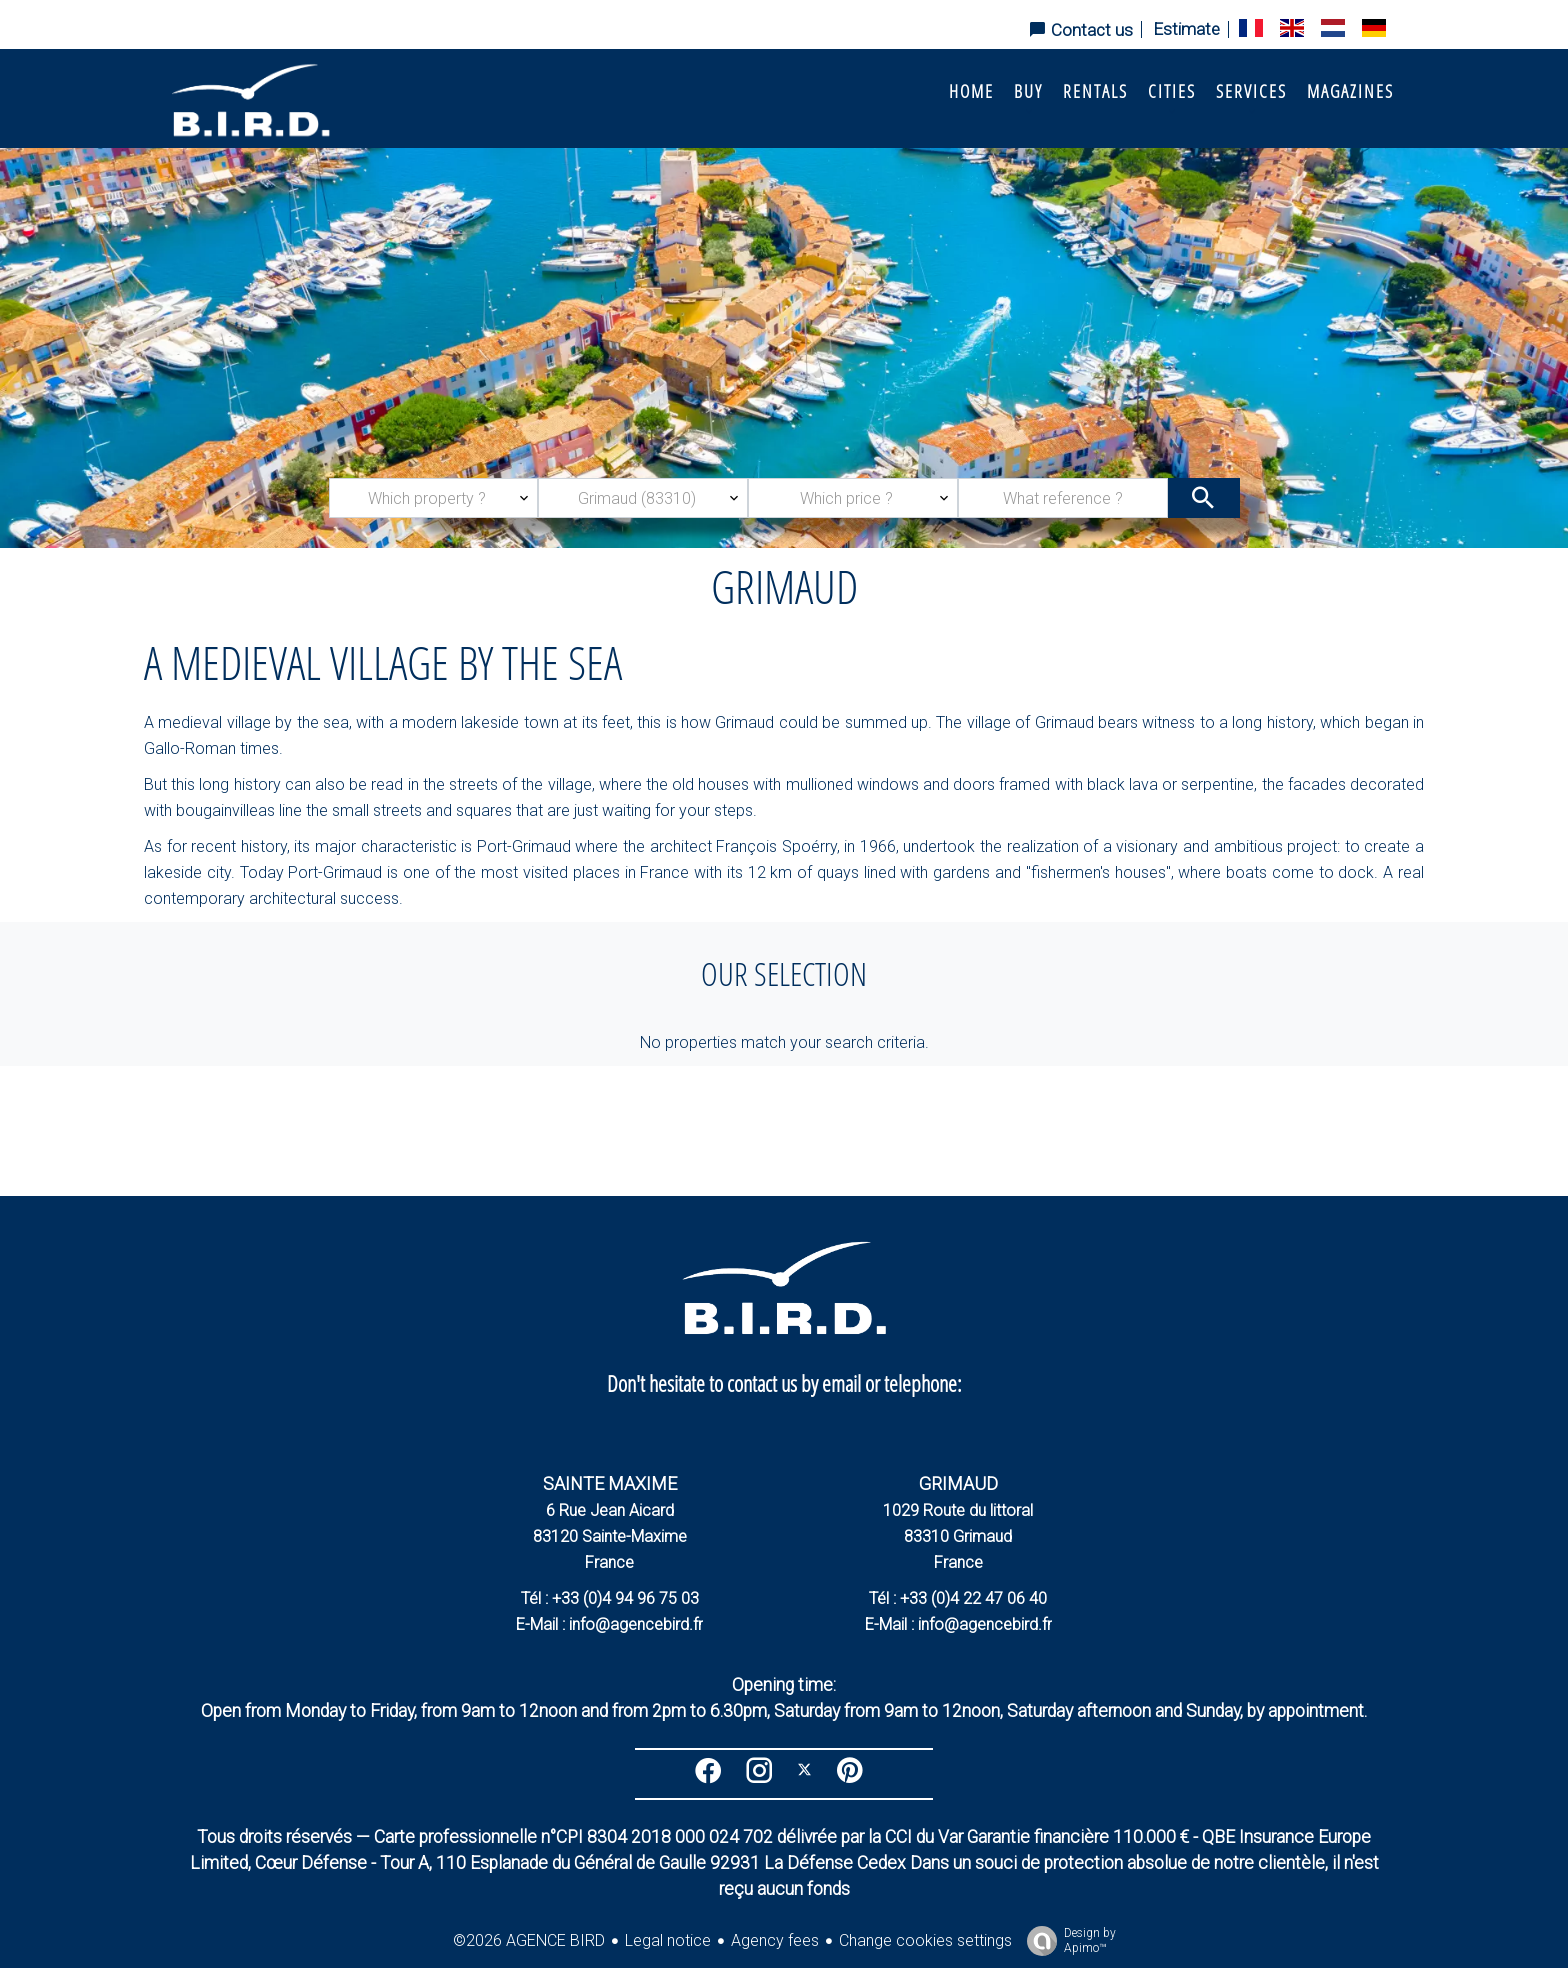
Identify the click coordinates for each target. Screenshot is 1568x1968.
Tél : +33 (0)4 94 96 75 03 (610, 1598)
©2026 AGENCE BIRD (529, 1940)
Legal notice (668, 1940)
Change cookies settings (925, 1940)
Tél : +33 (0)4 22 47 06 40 (958, 1598)
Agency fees (775, 1940)
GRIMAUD (958, 1483)
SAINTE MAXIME (610, 1483)
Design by (1066, 1941)
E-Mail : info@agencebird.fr (609, 1624)
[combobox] (434, 498)
